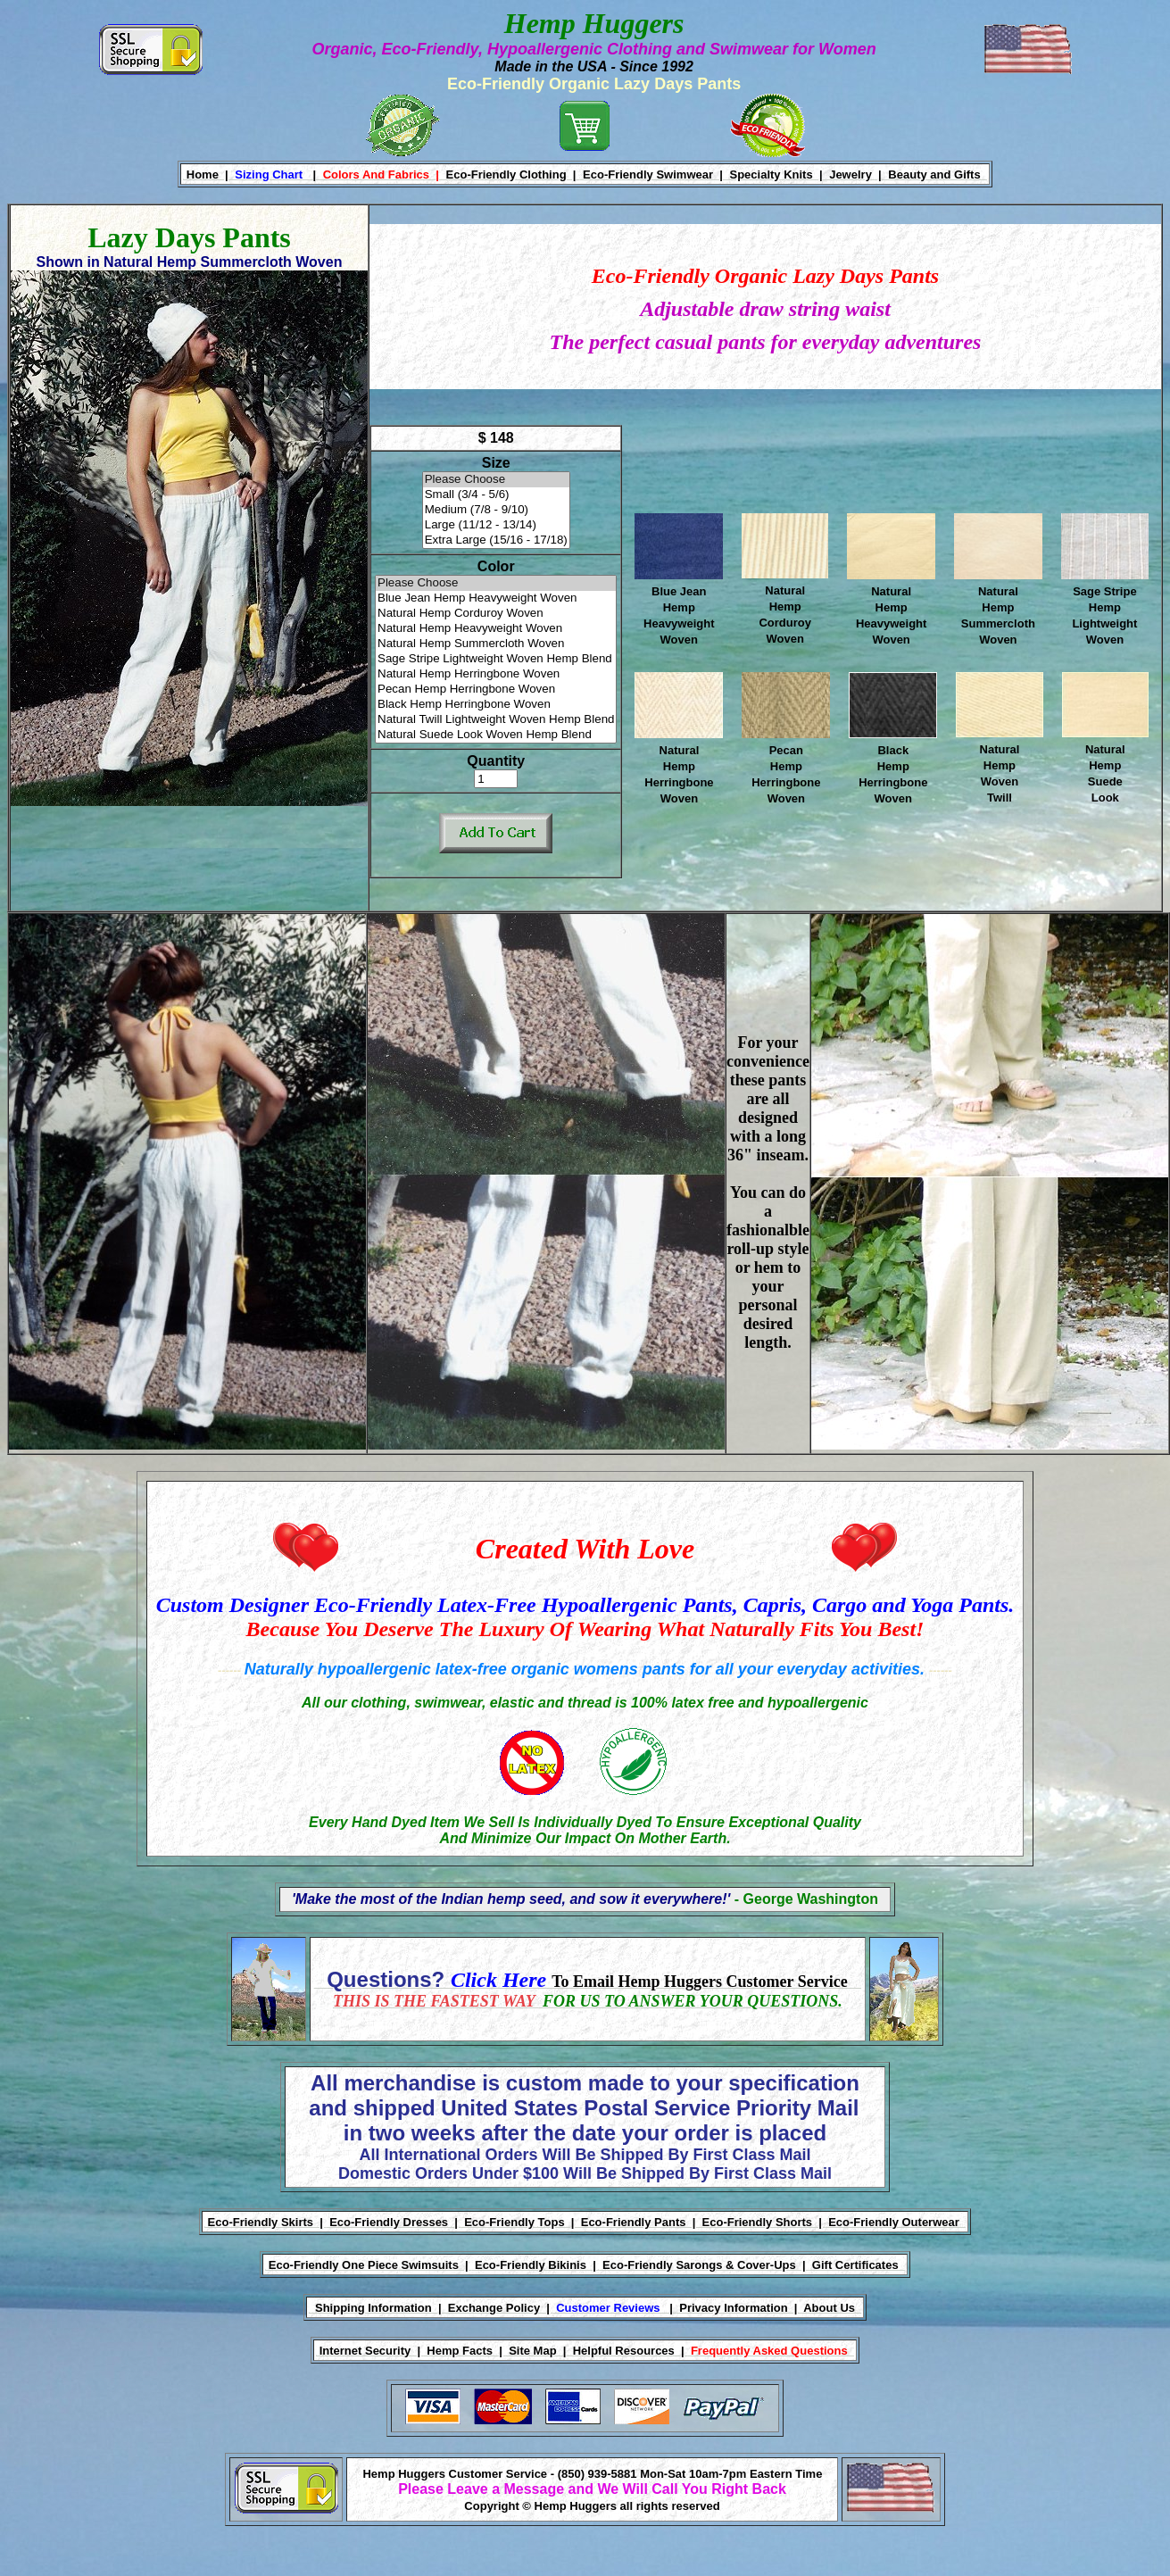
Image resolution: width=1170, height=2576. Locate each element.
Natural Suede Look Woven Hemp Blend (496, 735)
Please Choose (496, 479)
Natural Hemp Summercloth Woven (496, 644)
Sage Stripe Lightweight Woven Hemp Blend (496, 659)
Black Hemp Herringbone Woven (496, 704)
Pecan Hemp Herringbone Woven (496, 689)
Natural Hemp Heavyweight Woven (496, 628)
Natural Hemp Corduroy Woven (496, 613)
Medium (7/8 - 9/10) (496, 510)
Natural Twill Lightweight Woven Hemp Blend (496, 719)
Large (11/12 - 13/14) (496, 525)
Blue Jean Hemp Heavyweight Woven (496, 598)
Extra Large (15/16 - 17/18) (496, 540)
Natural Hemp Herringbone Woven (496, 674)
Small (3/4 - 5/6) (496, 495)
